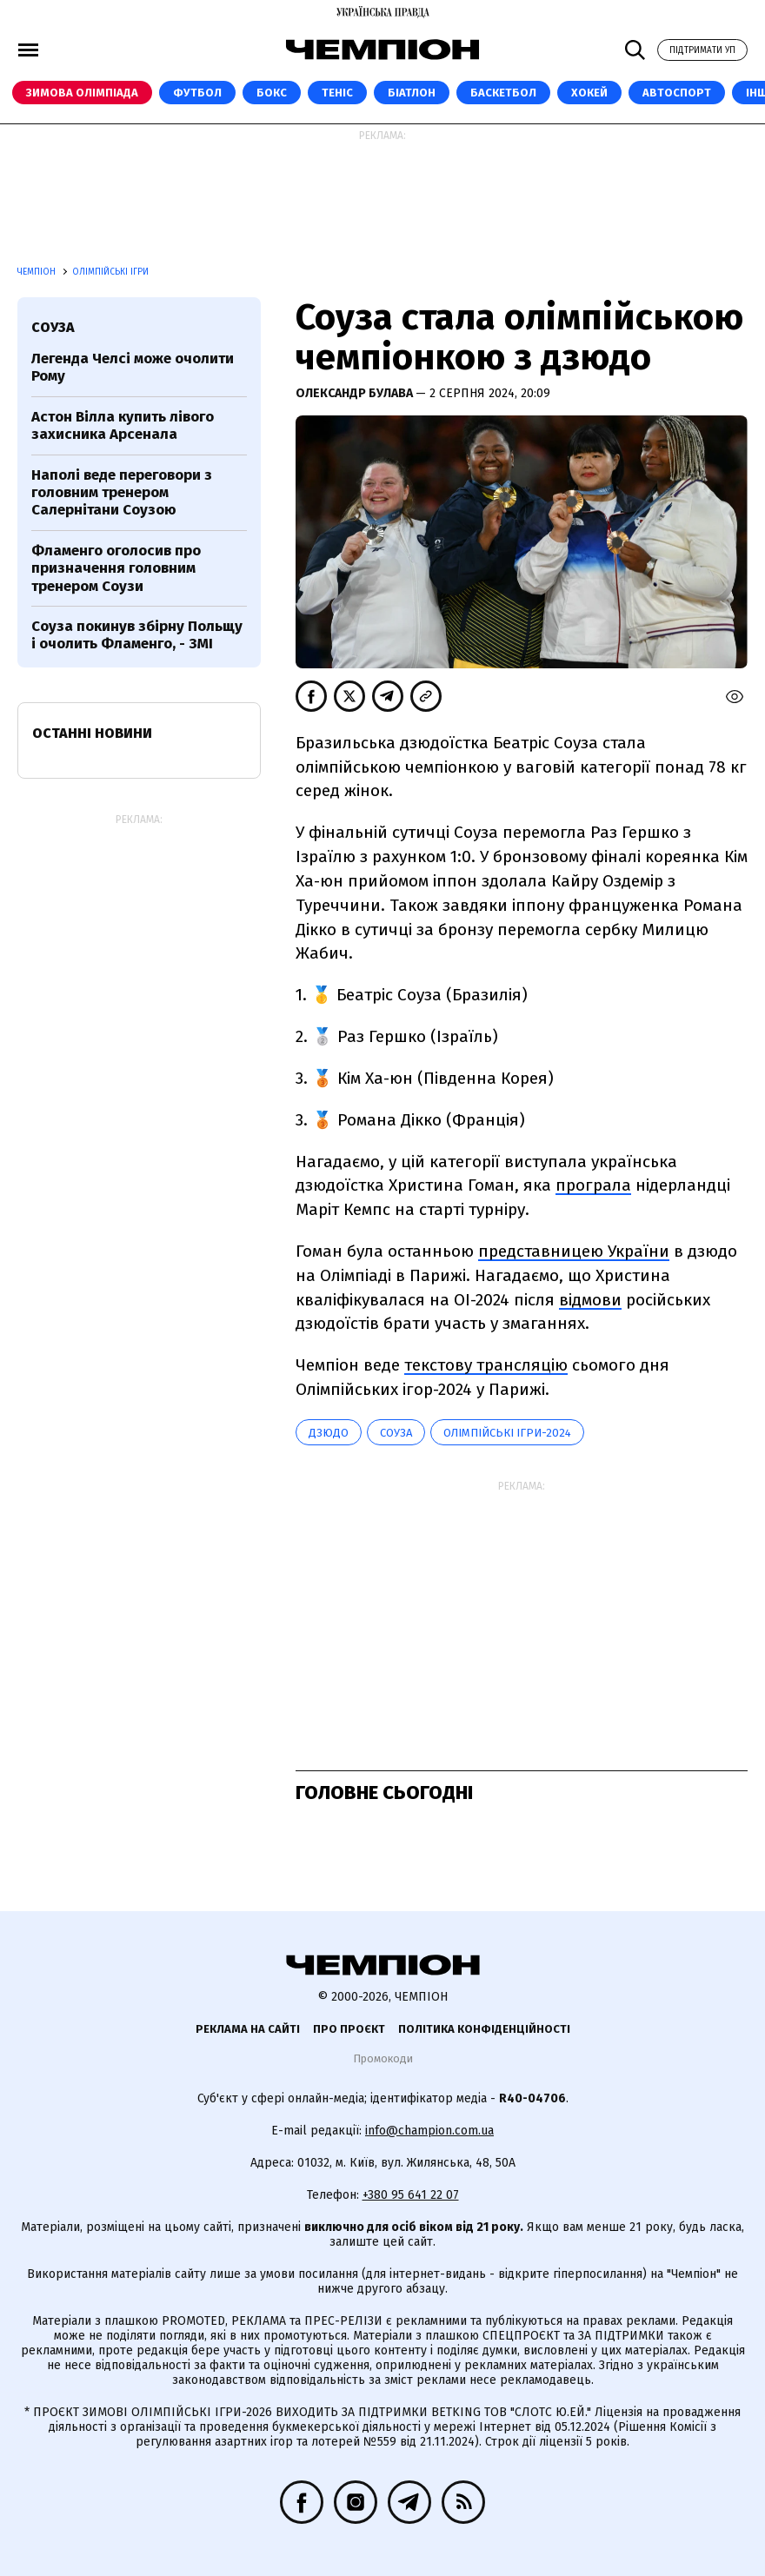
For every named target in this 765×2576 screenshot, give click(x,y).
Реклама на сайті (248, 2028)
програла (593, 1185)
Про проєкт (349, 2028)
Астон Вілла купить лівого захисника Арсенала (122, 425)
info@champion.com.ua (429, 2130)
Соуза (396, 1432)
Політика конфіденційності (484, 2028)
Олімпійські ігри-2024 (507, 1432)
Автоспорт (676, 92)
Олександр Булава (356, 393)
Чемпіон (37, 272)
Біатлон (412, 92)
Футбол (197, 92)
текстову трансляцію (486, 1365)
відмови (590, 1300)
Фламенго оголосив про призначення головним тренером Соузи (116, 568)
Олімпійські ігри (110, 272)
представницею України (573, 1251)
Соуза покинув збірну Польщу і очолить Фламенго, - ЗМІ (137, 635)
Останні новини (92, 733)
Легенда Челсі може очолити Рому (132, 367)
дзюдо (329, 1432)
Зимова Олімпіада (82, 92)
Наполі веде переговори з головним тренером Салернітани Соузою (121, 493)
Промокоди (383, 2058)
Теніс (337, 92)
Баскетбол (503, 92)
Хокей (589, 92)
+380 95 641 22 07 (411, 2195)
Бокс (271, 92)
